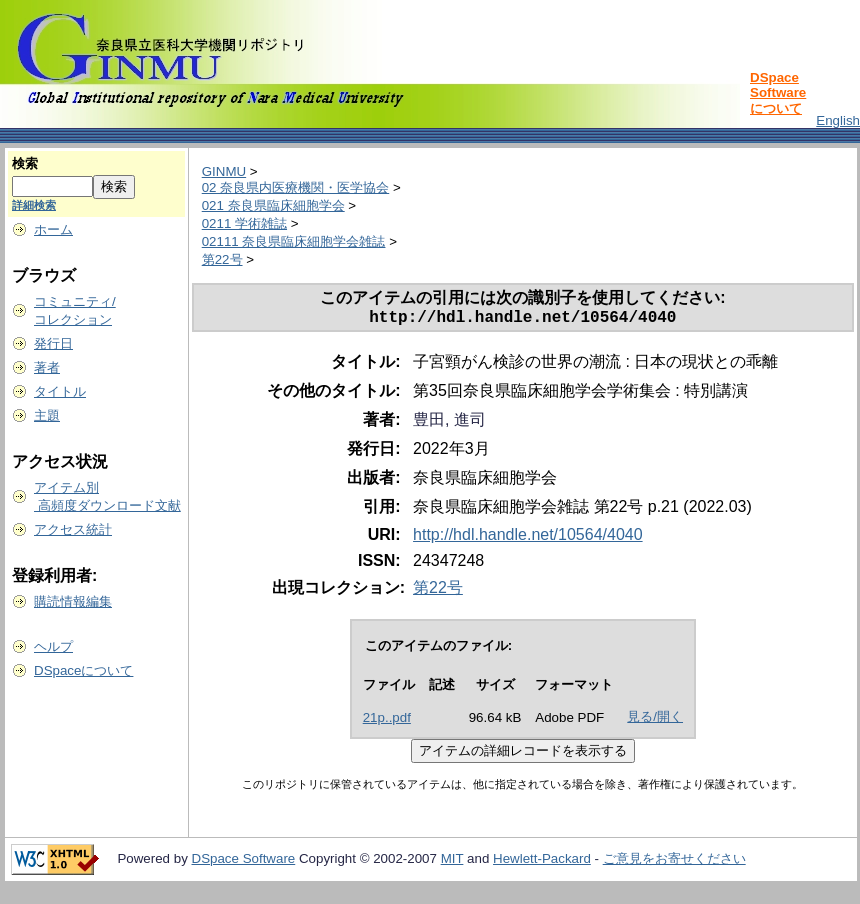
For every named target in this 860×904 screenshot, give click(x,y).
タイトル (60, 391)
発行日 (53, 343)
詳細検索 (34, 205)
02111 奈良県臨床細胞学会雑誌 (294, 241)
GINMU (224, 171)
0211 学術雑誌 (244, 223)
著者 (47, 367)
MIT (452, 862)
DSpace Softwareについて (778, 93)
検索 (25, 163)
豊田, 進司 (449, 423)
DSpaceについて (83, 670)
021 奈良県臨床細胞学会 (273, 205)
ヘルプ (53, 646)
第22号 (222, 259)
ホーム (53, 229)
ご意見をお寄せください (674, 862)
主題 (47, 415)
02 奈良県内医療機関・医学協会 (296, 187)
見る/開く (655, 720)
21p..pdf (387, 721)
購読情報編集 (73, 601)
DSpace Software (244, 862)
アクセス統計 (73, 529)
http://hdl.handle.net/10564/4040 (528, 538)
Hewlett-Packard (542, 862)
